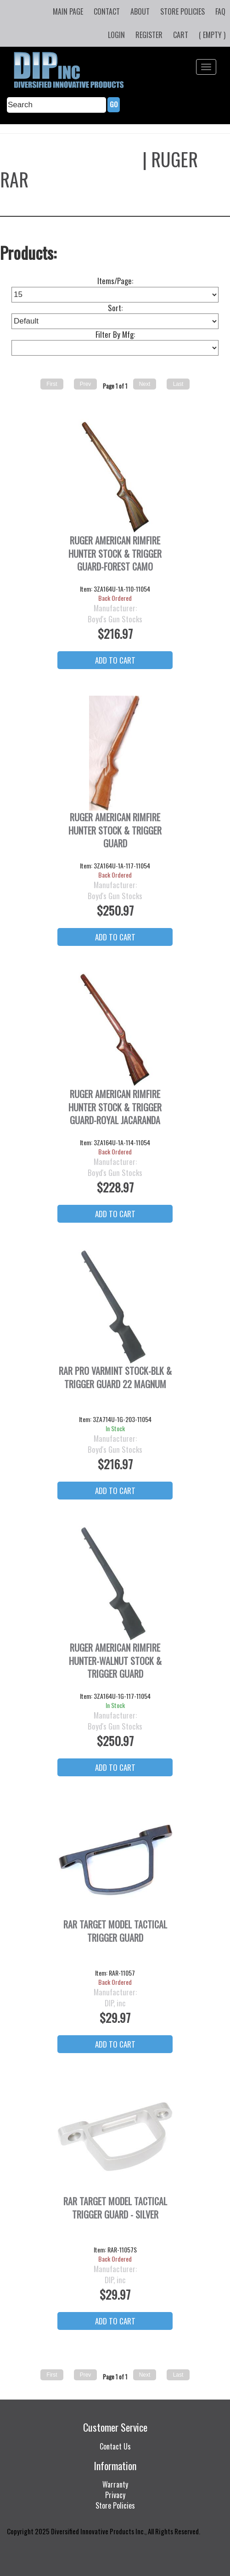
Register (149, 34)
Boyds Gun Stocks (69, 159)
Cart (180, 34)
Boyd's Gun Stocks (115, 619)
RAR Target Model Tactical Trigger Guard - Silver (115, 2208)
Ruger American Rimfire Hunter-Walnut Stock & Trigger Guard (115, 1661)
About (140, 11)
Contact (107, 11)
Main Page (68, 11)
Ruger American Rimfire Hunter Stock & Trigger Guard (115, 830)
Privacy (115, 2494)
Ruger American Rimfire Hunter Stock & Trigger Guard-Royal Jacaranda (115, 1107)
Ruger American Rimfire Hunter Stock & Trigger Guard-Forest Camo (115, 553)
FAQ (220, 11)
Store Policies (182, 11)
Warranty (115, 2484)
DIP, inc (115, 2003)
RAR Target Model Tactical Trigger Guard (115, 1931)
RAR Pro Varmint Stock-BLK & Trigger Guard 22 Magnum (115, 1377)
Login (116, 34)
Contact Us (115, 2446)
